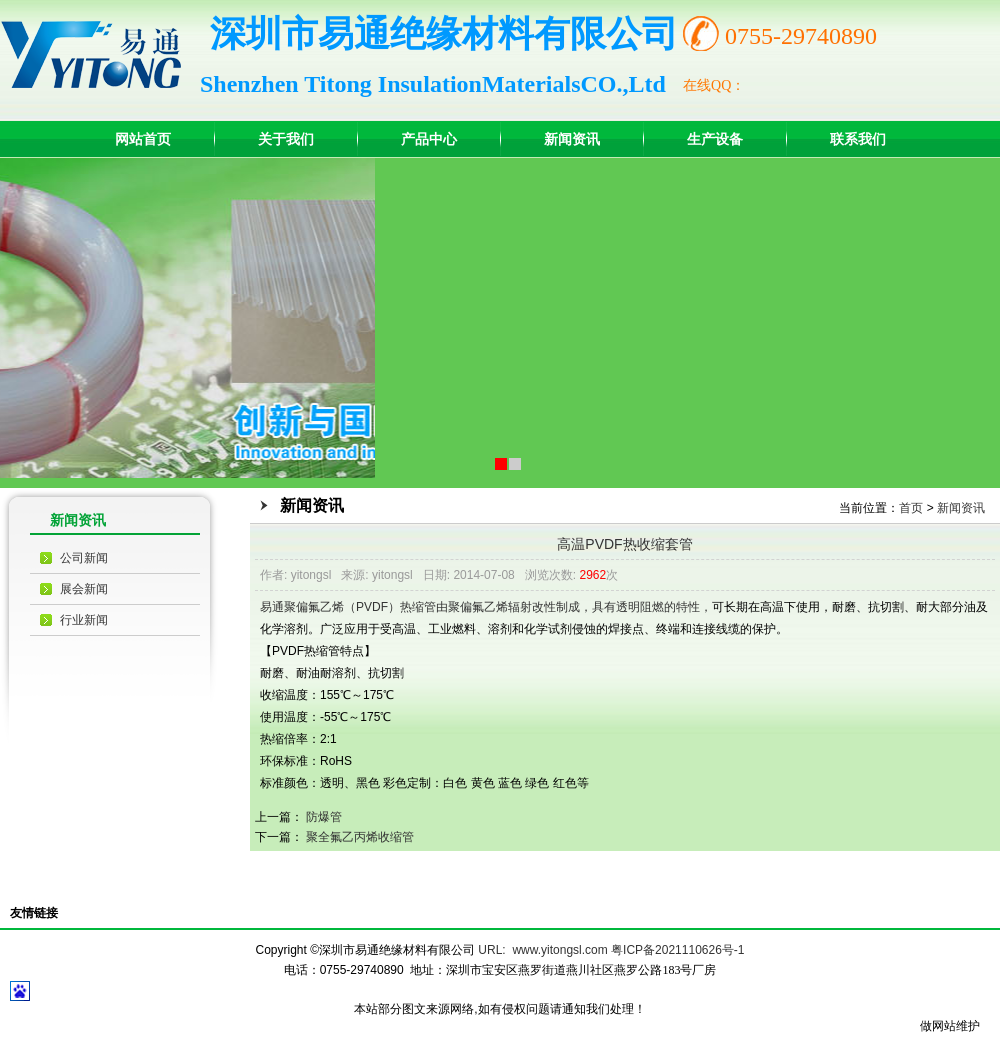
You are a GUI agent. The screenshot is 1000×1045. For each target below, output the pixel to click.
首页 (911, 508)
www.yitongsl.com (559, 950)
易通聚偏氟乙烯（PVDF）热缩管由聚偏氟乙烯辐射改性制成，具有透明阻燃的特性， (486, 607)
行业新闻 (84, 620)
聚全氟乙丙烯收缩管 (360, 837)
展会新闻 (84, 589)
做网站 (938, 1026)
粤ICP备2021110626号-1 (677, 950)
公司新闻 (84, 558)
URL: (491, 950)
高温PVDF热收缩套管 (624, 544)
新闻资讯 (961, 508)
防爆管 (324, 817)
